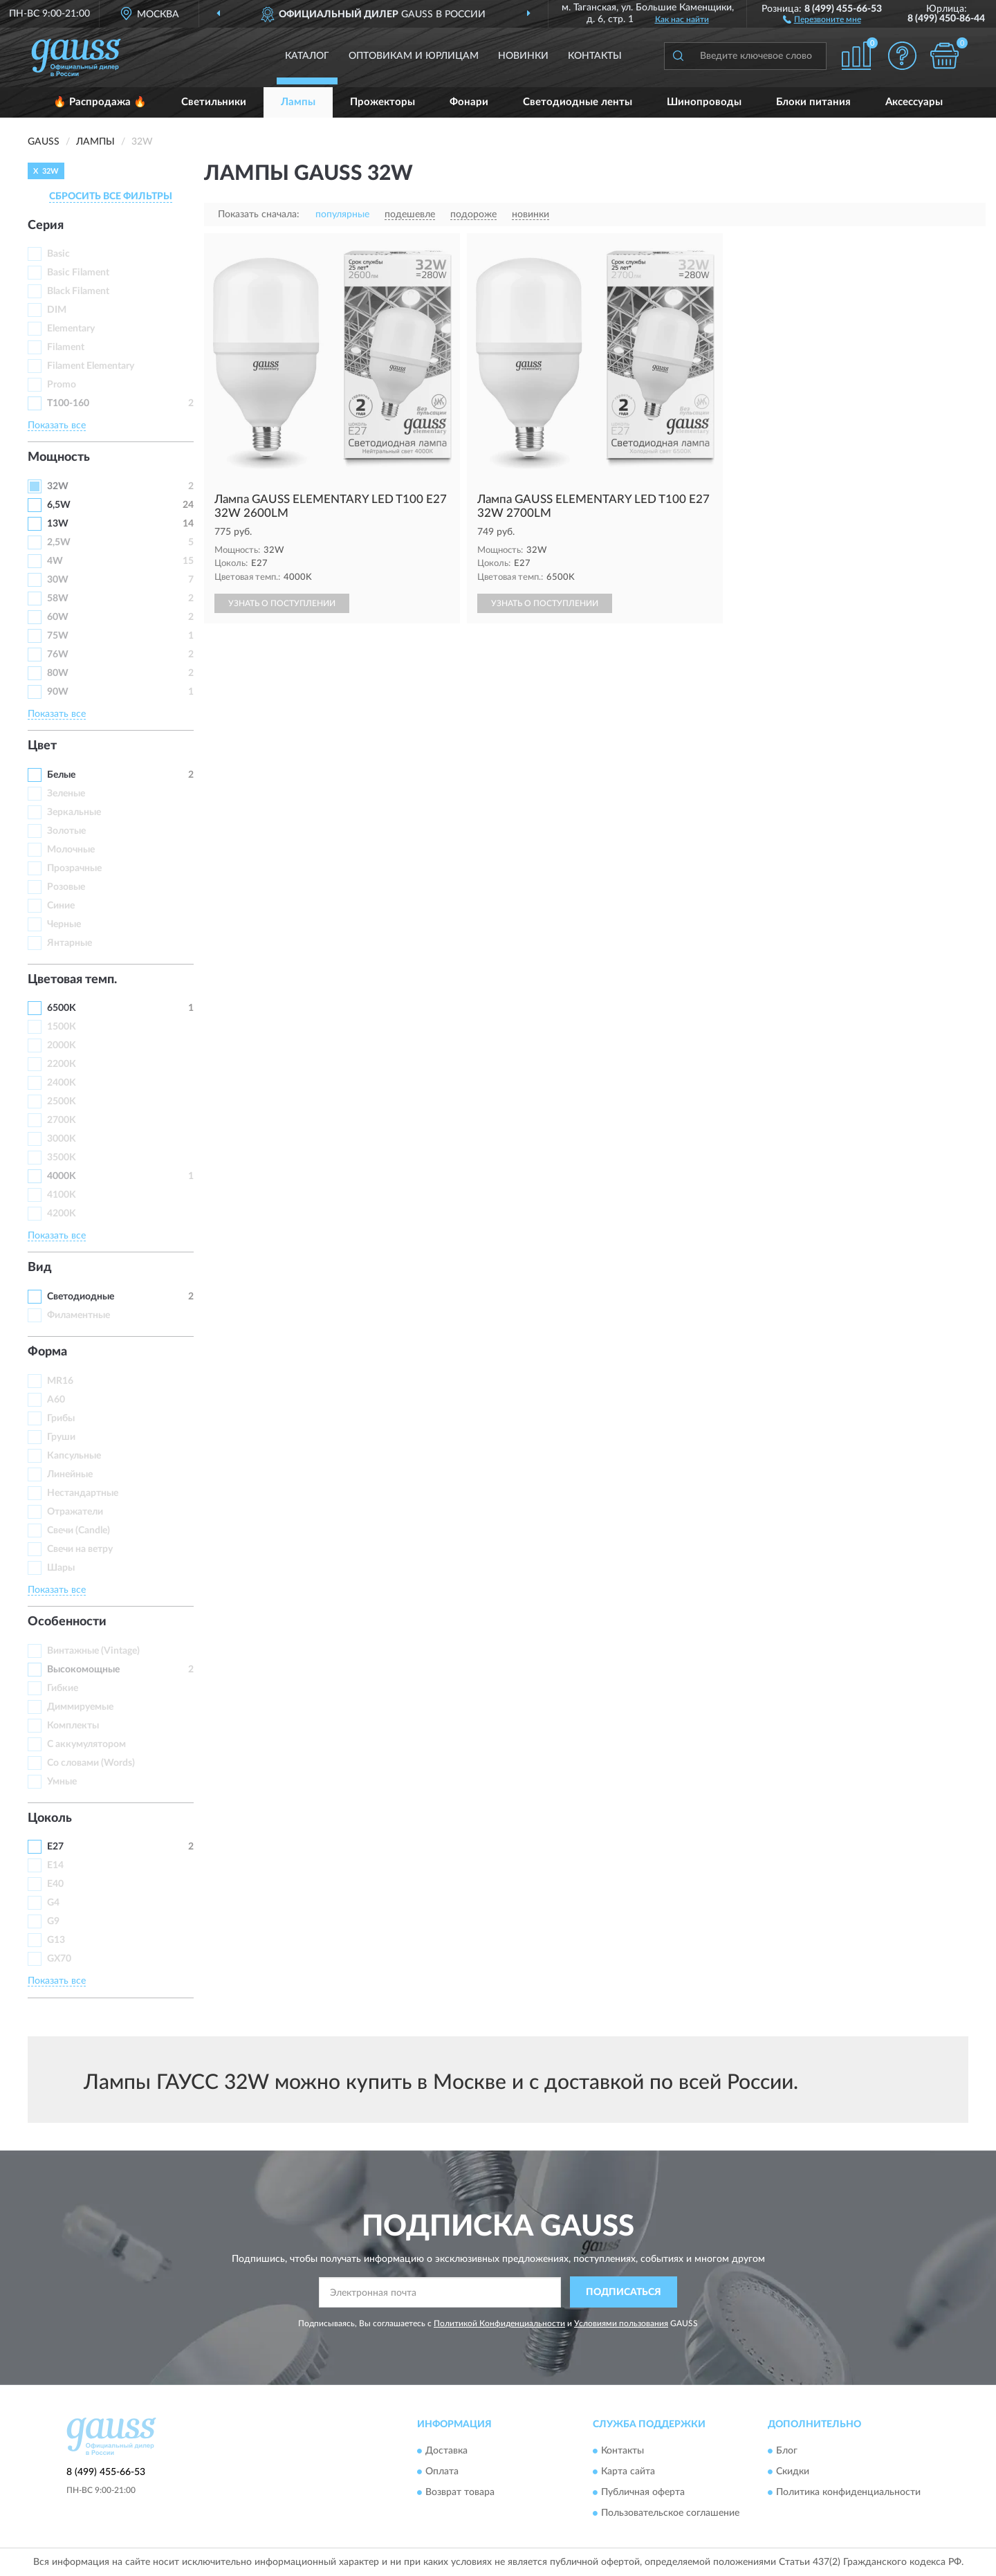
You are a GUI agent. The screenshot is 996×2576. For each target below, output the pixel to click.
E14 (55, 1865)
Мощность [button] (59, 457)
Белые (61, 775)
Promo (61, 385)
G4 (53, 1903)
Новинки (523, 56)
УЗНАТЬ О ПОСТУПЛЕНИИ (281, 603)
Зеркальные (74, 812)
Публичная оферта (643, 2493)
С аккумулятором (86, 1744)
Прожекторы (382, 102)
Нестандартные (82, 1493)
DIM (56, 310)
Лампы (298, 102)
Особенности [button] (67, 1622)
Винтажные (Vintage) (93, 1651)
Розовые (66, 887)
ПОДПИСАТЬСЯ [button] (623, 2292)
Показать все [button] (57, 425)
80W (57, 673)
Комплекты (73, 1725)
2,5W (59, 542)
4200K (61, 1213)
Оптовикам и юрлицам (414, 56)
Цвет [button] (42, 746)
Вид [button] (40, 1267)
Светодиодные (80, 1296)
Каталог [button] (307, 56)
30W (57, 580)
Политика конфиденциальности (848, 2493)
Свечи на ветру (80, 1549)
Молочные (71, 850)
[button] (822, 19)
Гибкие (62, 1688)
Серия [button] (46, 225)
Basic (58, 254)
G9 (53, 1921)
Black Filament (78, 291)
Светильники (213, 102)
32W (57, 486)
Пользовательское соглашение (670, 2514)
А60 (56, 1400)
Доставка (446, 2451)
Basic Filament (78, 272)
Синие (61, 906)
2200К (61, 1064)
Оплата (442, 2472)
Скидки (792, 2472)
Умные (62, 1782)
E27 (55, 1847)
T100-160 (68, 403)
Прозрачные (74, 868)
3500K (61, 1157)
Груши (61, 1437)
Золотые (66, 831)
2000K (61, 1045)
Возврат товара (460, 2493)
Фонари (469, 102)
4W (55, 561)
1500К (61, 1027)
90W (57, 692)
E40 (55, 1884)
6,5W (59, 505)
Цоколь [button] (50, 1818)
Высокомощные (83, 1669)
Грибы (61, 1418)
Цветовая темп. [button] (72, 980)
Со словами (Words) (91, 1763)
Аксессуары (914, 102)
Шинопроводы (704, 102)
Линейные (70, 1474)
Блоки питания (813, 102)
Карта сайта (628, 2472)
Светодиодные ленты (577, 102)
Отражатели (75, 1512)
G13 (56, 1940)
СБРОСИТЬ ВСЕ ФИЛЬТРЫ (110, 196)
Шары (61, 1568)
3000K (61, 1139)
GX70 (59, 1959)
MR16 (60, 1381)
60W (57, 617)
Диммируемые (80, 1707)
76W (57, 654)
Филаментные (78, 1315)
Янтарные (69, 943)
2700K (61, 1120)
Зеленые (66, 793)
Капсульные (74, 1456)
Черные (64, 924)
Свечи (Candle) (78, 1530)
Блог (786, 2451)
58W (57, 598)
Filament (65, 347)
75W (57, 636)
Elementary (71, 329)
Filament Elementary (90, 366)
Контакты (595, 56)
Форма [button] (47, 1352)
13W (57, 524)
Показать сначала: (258, 214)
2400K (61, 1083)
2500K (61, 1101)
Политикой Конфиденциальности (499, 2323)
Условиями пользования (621, 2323)
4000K (61, 1176)
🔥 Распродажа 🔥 (100, 102)
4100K (61, 1195)
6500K (61, 1008)
